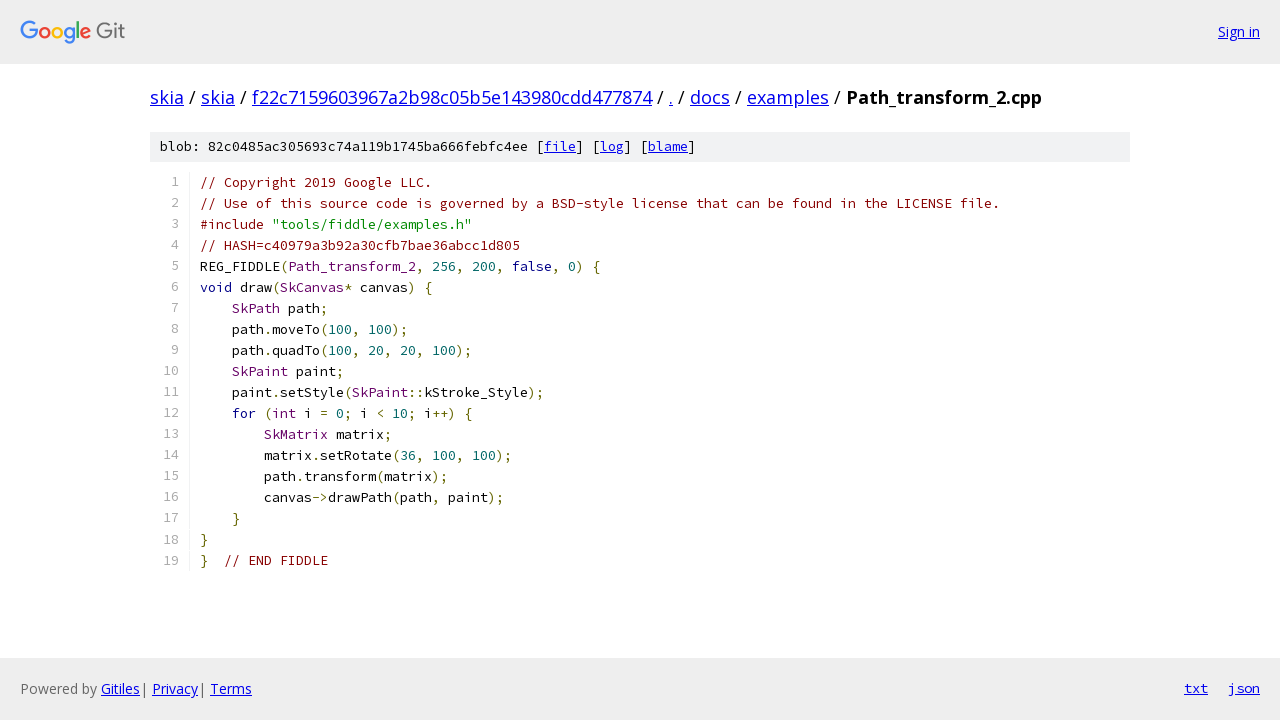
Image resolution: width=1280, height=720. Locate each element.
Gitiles (120, 688)
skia (167, 97)
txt (1196, 688)
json (1244, 688)
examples (788, 97)
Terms (231, 688)
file (560, 146)
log (612, 146)
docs (710, 97)
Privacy (175, 688)
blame (668, 146)
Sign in (1239, 31)
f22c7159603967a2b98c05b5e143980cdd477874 (452, 97)
